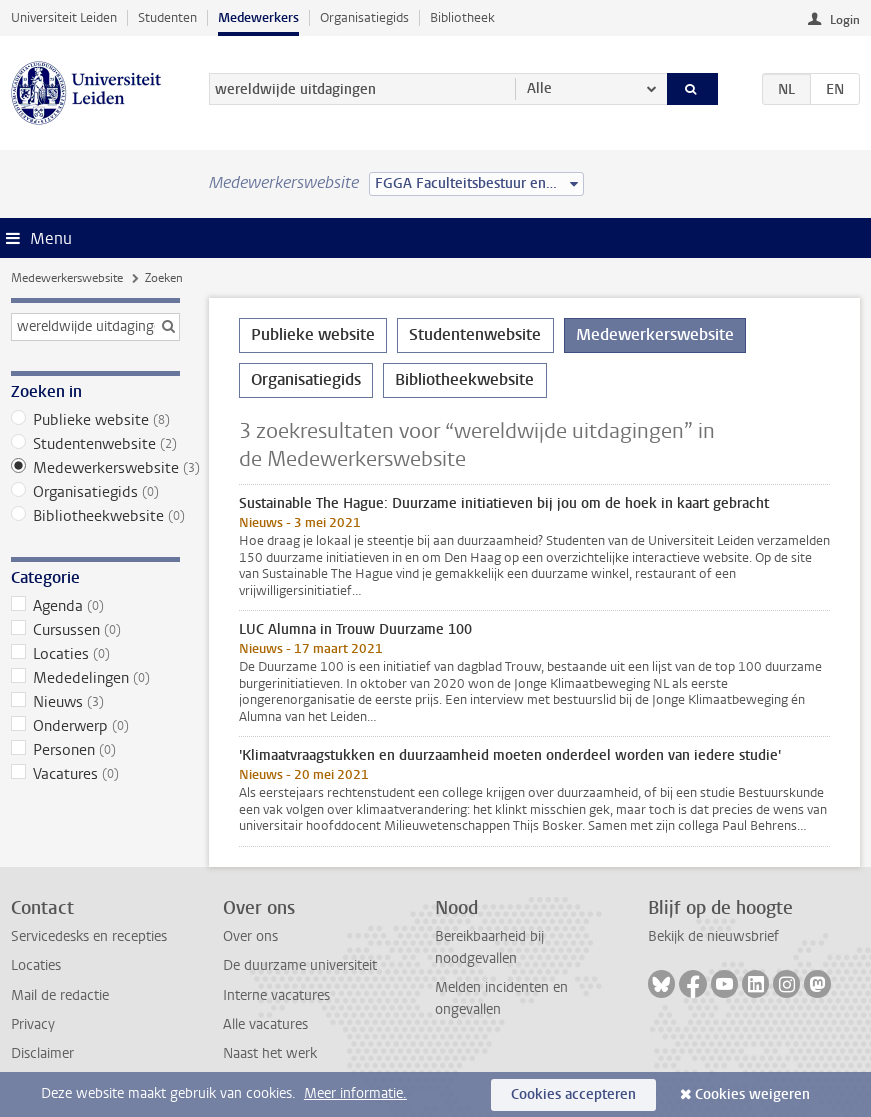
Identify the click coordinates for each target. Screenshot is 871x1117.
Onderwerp (95, 726)
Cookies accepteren (573, 1094)
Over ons (250, 936)
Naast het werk (270, 1053)
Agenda (95, 606)
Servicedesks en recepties (89, 936)
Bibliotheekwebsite (95, 516)
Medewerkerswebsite (67, 278)
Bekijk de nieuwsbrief (713, 936)
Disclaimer (42, 1053)
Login (845, 20)
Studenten (167, 17)
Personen (95, 750)
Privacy (33, 1024)
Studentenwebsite (95, 444)
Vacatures (95, 774)
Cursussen (95, 630)
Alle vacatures (265, 1024)
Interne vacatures (276, 995)
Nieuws (95, 702)
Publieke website (95, 420)
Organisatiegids (364, 17)
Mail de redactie (60, 995)
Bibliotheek (462, 17)
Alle (539, 88)
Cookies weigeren (752, 1094)
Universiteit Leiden (64, 17)
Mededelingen (95, 678)
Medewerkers (258, 17)
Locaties (95, 654)
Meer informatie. (355, 1093)
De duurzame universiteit (300, 965)
